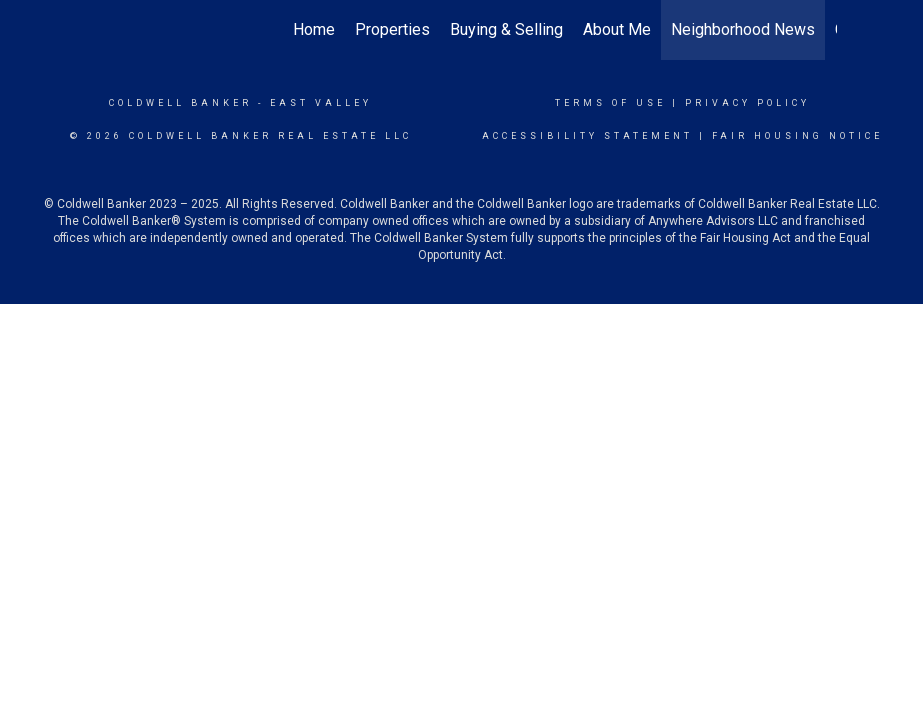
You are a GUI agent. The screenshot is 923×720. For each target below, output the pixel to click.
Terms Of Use (610, 103)
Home (314, 29)
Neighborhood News (743, 29)
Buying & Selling (506, 29)
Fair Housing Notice (797, 136)
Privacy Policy (747, 103)
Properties (392, 29)
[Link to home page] (97, 30)
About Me (617, 29)
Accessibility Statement (587, 136)
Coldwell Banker (180, 103)
